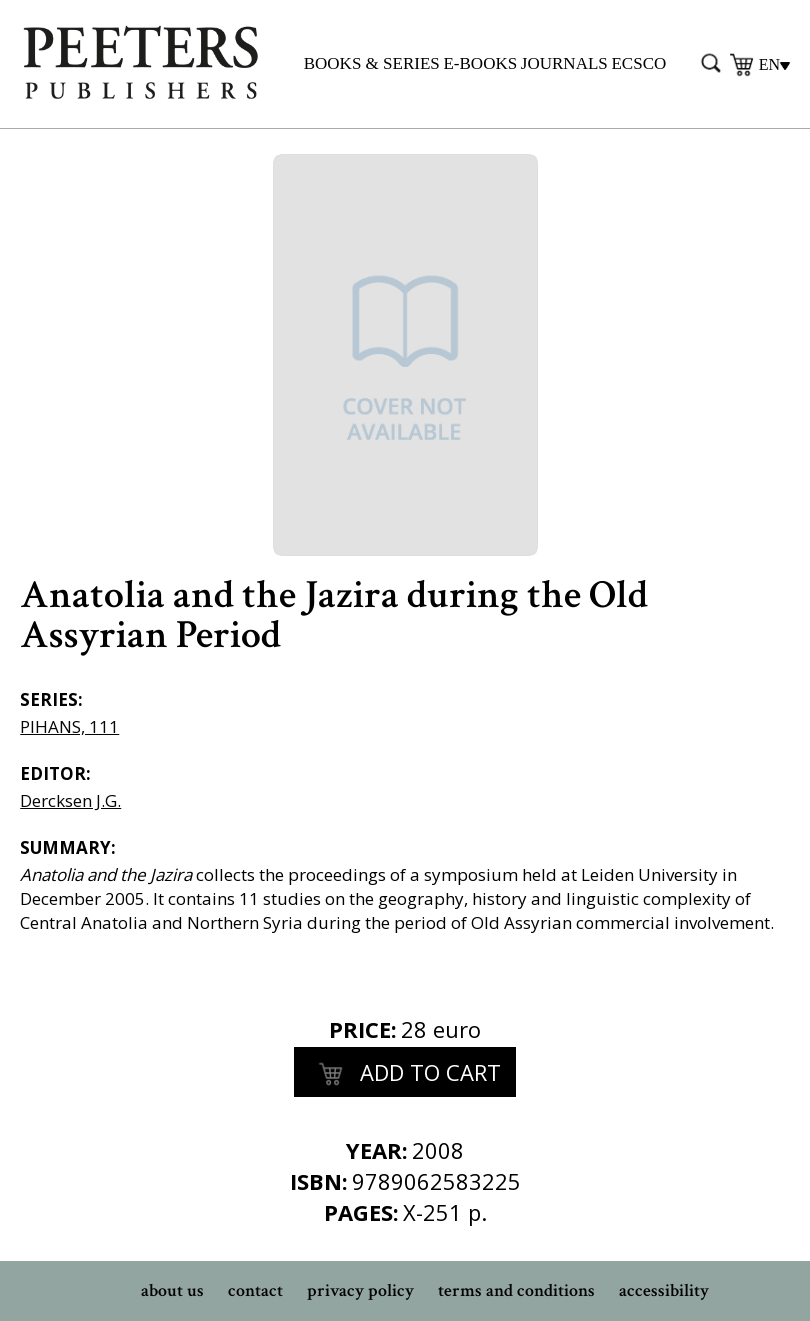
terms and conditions (516, 1290)
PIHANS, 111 (69, 726)
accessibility (664, 1290)
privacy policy (360, 1290)
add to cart (405, 1075)
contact (255, 1290)
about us (172, 1290)
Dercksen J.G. (70, 800)
